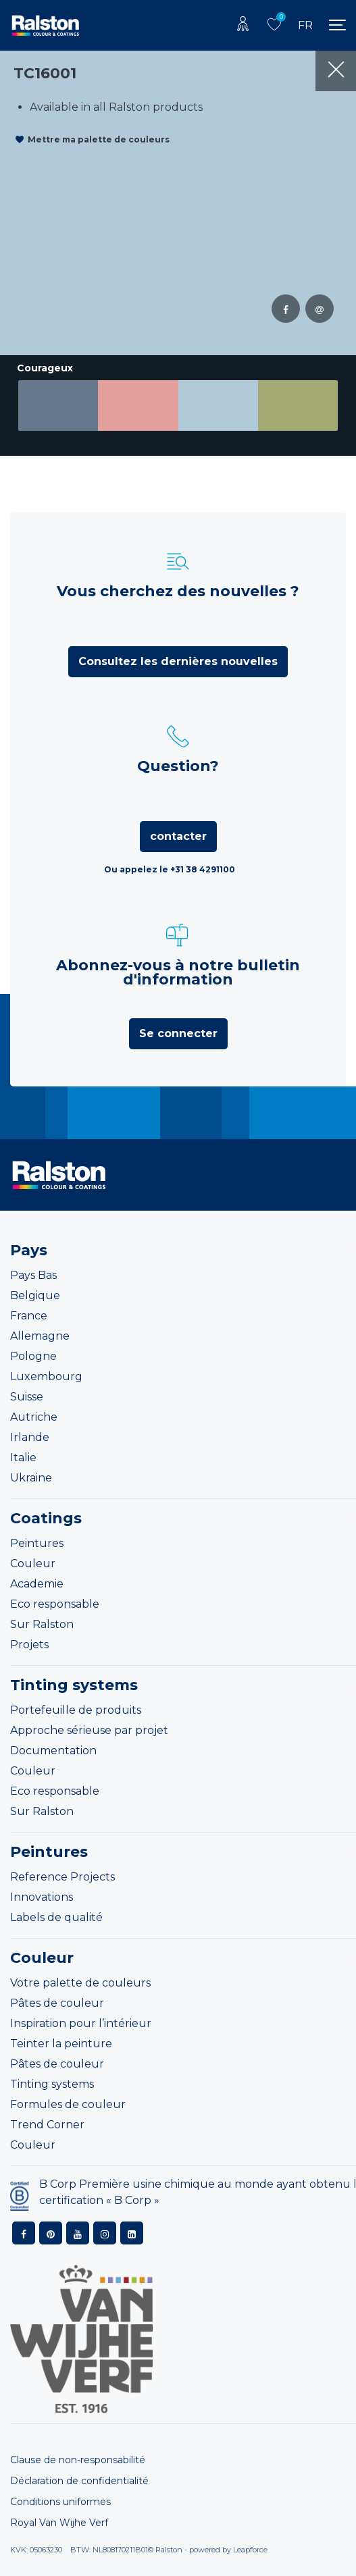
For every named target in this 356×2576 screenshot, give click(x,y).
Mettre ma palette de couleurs (99, 139)
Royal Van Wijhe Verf (59, 2523)
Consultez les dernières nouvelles (178, 661)
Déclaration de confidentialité (79, 2481)
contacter (178, 836)
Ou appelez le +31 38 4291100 (169, 869)
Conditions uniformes (60, 2502)
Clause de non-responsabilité (77, 2460)
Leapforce (250, 2549)
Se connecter (178, 1033)
